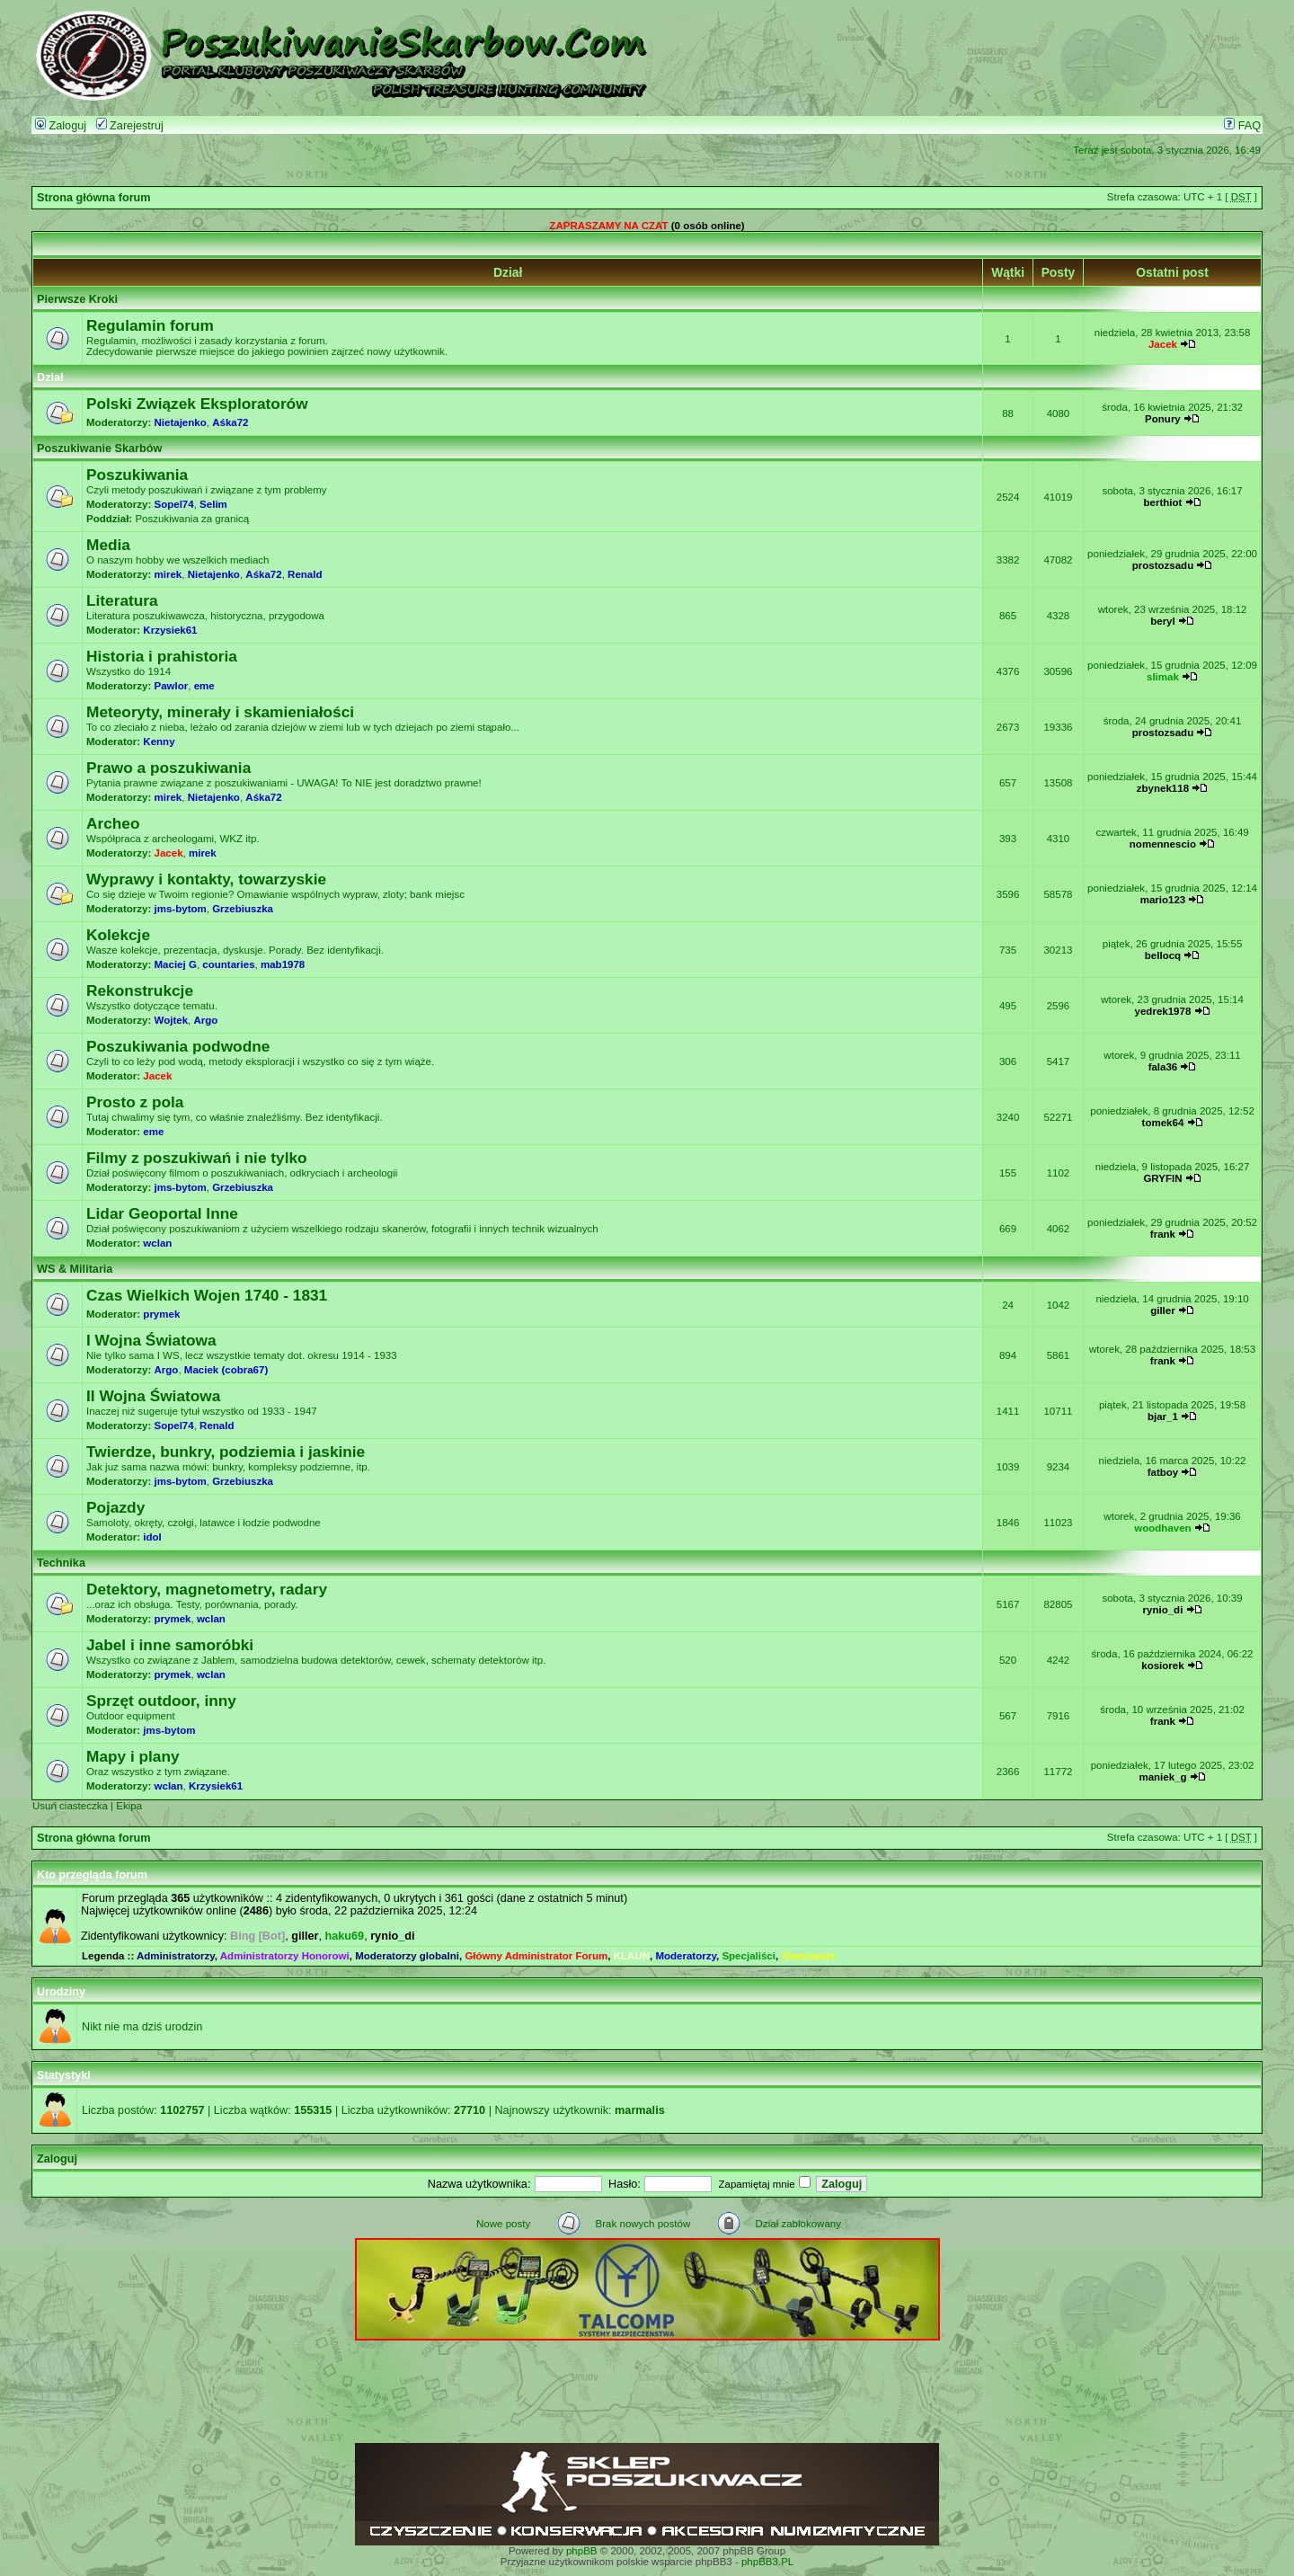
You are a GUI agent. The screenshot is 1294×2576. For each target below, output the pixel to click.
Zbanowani (808, 1955)
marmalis (640, 2110)
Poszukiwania (137, 475)
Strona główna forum (94, 197)
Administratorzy (176, 1955)
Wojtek (172, 1020)
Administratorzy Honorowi (285, 1955)
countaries (228, 964)
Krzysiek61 (170, 630)
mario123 (1163, 899)
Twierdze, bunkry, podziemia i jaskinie (225, 1452)
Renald (305, 574)
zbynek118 (1163, 788)
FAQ (1242, 126)
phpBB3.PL (767, 2561)
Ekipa (129, 1805)
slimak (1163, 676)
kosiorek (1162, 1665)
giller (1162, 1310)
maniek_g (1162, 1777)
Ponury (1163, 418)
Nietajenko (181, 422)
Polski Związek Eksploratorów (197, 404)
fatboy (1163, 1472)
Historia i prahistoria (161, 656)
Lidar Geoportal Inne (162, 1213)
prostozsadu (1162, 565)
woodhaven (1162, 1528)
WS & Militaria (74, 1269)
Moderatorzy (685, 1955)
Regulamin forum (150, 325)
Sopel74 (174, 504)
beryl (1162, 621)
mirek (168, 574)
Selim (213, 504)
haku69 (345, 1936)
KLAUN (632, 1955)
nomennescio (1163, 844)
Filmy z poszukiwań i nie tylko (196, 1158)
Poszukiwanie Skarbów (99, 448)
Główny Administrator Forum (536, 1955)
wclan (157, 1243)
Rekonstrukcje (139, 990)
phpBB (582, 2550)
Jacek (1162, 344)
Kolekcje (118, 935)
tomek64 (1163, 1122)
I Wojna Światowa (151, 1340)
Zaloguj (60, 126)
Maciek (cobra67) (226, 1369)
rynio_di (1163, 1609)
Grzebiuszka (242, 908)
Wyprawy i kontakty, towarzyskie (206, 879)
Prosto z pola (134, 1102)
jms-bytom (181, 908)
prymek (161, 1314)
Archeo (113, 823)
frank (1162, 1234)
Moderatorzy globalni (407, 1955)
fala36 (1163, 1066)
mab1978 (283, 964)
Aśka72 (230, 422)
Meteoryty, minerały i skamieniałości (220, 712)
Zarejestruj (130, 126)
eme (204, 685)
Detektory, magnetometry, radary (206, 1589)
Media (108, 545)
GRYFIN (1162, 1178)
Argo (205, 1020)
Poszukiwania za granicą (192, 518)
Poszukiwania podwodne (178, 1046)
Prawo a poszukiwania (168, 768)
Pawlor (172, 685)
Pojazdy (115, 1507)
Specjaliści (749, 1955)
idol (152, 1537)
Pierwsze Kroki (77, 299)
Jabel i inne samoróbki (169, 1645)
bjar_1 (1163, 1416)
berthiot (1163, 502)
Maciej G (176, 964)
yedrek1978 (1163, 1011)
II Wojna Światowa (153, 1396)
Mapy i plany (133, 1756)
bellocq (1163, 955)
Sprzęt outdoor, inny (161, 1701)
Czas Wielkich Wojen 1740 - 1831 (206, 1295)
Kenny (158, 741)
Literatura (122, 600)
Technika (61, 1563)
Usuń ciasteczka (70, 1805)
